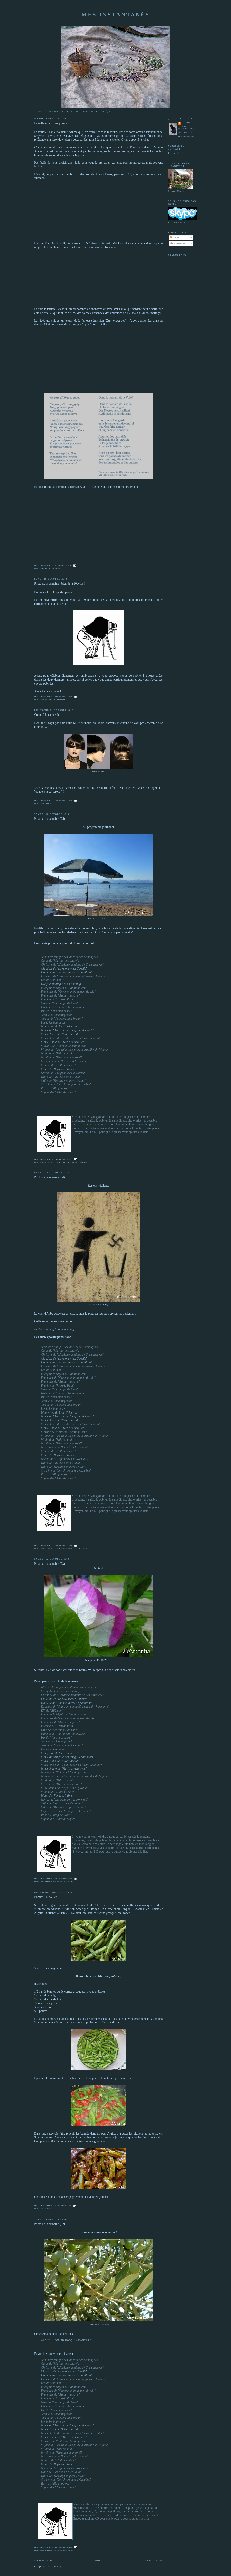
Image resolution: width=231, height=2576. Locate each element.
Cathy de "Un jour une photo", (60, 960)
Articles (174, 237)
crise (64, 1548)
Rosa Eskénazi (100, 243)
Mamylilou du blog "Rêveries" (66, 2340)
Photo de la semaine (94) (49, 1177)
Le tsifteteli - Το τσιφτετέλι (51, 123)
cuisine (48, 2209)
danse (48, 568)
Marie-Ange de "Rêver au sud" (60, 1034)
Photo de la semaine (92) (49, 2224)
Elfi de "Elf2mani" (52, 980)
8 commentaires (63, 565)
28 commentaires (63, 2547)
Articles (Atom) (54, 2566)
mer (63, 1162)
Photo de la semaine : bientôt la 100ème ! (59, 583)
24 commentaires (63, 1159)
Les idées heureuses (53, 1022)
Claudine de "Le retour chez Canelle (63, 968)
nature (48, 1882)
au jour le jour (52, 1162)
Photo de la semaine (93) (49, 1563)
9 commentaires (63, 2206)
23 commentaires (63, 696)
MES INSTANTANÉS (116, 14)
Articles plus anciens (153, 2560)
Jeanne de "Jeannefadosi (56, 1015)
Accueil (39, 111)
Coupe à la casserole (46, 714)
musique (56, 568)
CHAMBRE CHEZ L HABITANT (63, 111)
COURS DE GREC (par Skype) (97, 111)
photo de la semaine (55, 699)
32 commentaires (63, 1879)
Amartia (186, 123)
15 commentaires (63, 801)
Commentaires (177, 243)
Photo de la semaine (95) (49, 818)
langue (48, 803)
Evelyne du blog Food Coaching (61, 984)
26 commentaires (63, 1545)
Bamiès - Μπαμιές (45, 1897)
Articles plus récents (43, 2560)
